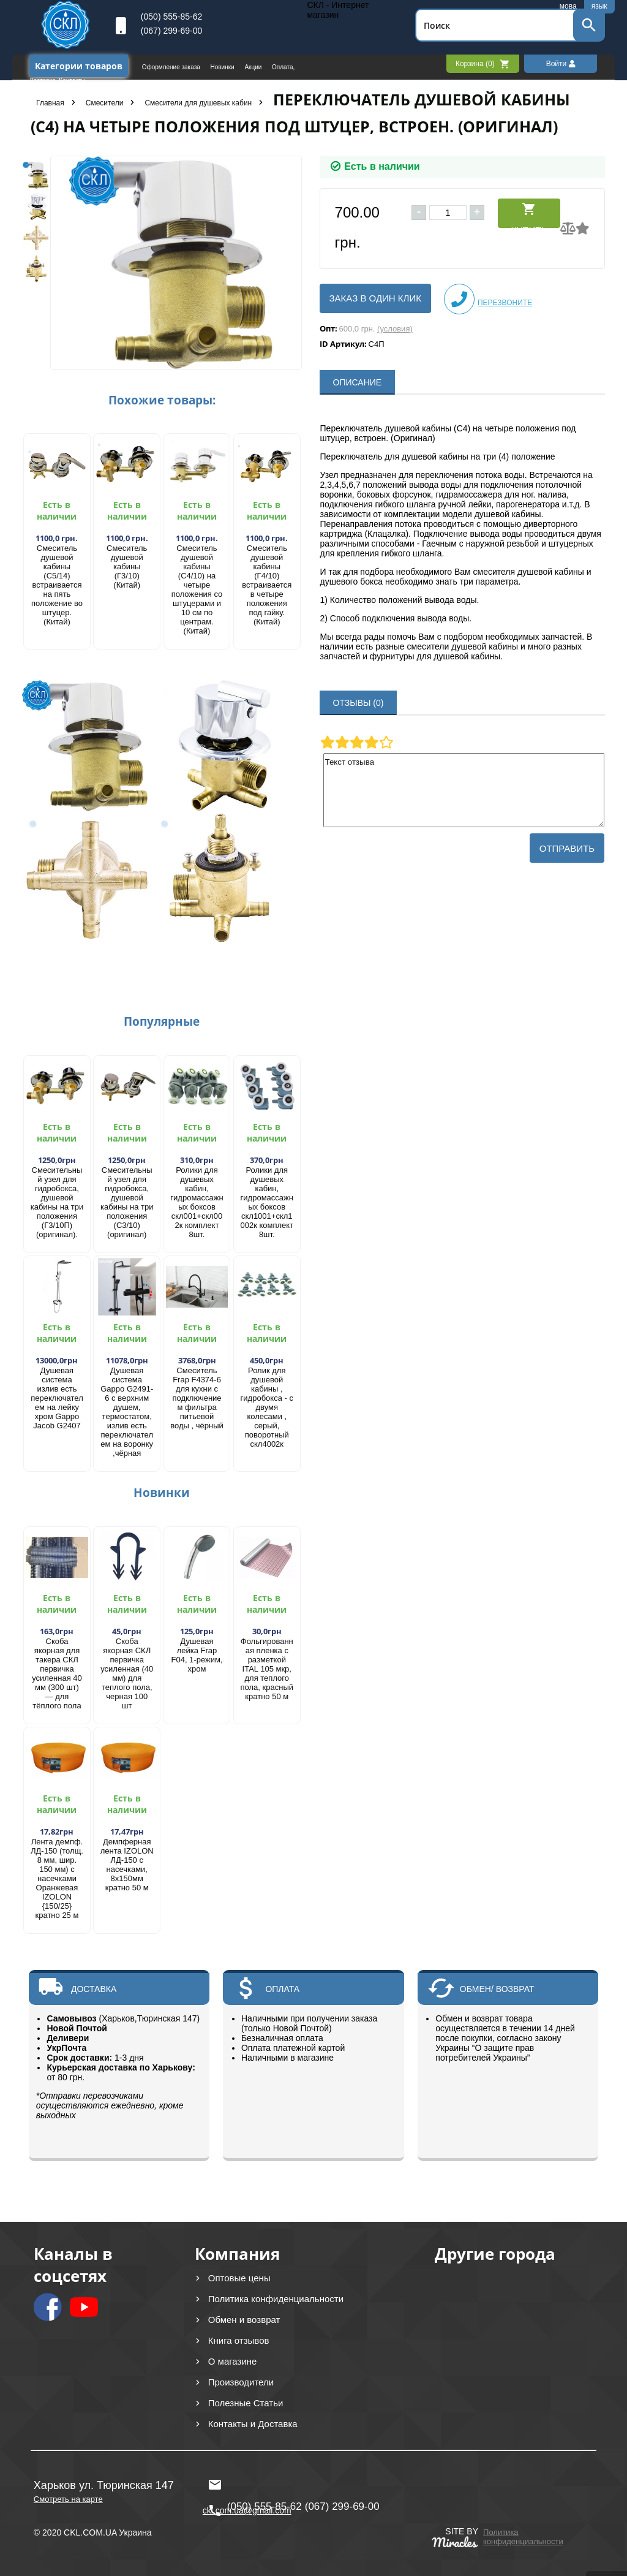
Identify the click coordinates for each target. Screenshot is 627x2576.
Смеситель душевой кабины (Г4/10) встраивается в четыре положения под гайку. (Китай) (266, 585)
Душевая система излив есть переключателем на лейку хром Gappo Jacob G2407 (57, 1398)
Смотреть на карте (68, 2499)
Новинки (223, 67)
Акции (253, 67)
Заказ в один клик (375, 298)
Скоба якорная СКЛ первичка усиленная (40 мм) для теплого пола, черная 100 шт (126, 1673)
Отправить (567, 848)
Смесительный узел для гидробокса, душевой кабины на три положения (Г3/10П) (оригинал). (57, 1202)
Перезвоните (488, 299)
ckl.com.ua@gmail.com (247, 2484)
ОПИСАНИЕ (357, 382)
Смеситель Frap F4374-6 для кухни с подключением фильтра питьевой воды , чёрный (196, 1398)
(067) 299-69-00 (171, 31)
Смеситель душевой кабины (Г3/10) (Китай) (127, 566)
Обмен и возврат (244, 2319)
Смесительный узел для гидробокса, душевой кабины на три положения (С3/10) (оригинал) (127, 1202)
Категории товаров (78, 66)
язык (599, 6)
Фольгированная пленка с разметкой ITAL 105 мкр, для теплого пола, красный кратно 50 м (267, 1669)
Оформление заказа (172, 67)
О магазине (232, 2361)
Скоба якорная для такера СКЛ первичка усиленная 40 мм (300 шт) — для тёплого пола (57, 1673)
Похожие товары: (162, 400)
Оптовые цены (239, 2278)
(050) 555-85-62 (171, 16)
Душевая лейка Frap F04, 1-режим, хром (197, 1655)
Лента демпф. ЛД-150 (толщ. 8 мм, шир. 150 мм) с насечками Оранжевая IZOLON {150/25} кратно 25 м (57, 1878)
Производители (241, 2382)
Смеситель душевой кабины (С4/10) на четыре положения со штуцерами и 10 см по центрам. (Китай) (197, 589)
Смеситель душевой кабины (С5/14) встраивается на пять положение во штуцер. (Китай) (57, 585)
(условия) (395, 328)
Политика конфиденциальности (276, 2299)
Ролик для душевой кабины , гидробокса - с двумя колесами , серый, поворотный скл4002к (267, 1407)
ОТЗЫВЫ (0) (358, 703)
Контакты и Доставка (253, 2424)
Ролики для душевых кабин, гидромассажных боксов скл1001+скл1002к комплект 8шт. (266, 1202)
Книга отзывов (238, 2340)
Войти (561, 63)
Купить (529, 215)
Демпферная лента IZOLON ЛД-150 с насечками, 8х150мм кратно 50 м (127, 1864)
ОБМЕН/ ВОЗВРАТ (497, 1989)
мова (568, 6)
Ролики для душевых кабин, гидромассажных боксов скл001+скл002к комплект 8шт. (196, 1202)
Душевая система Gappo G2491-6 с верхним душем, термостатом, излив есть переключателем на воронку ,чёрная (126, 1412)
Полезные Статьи (245, 2403)
